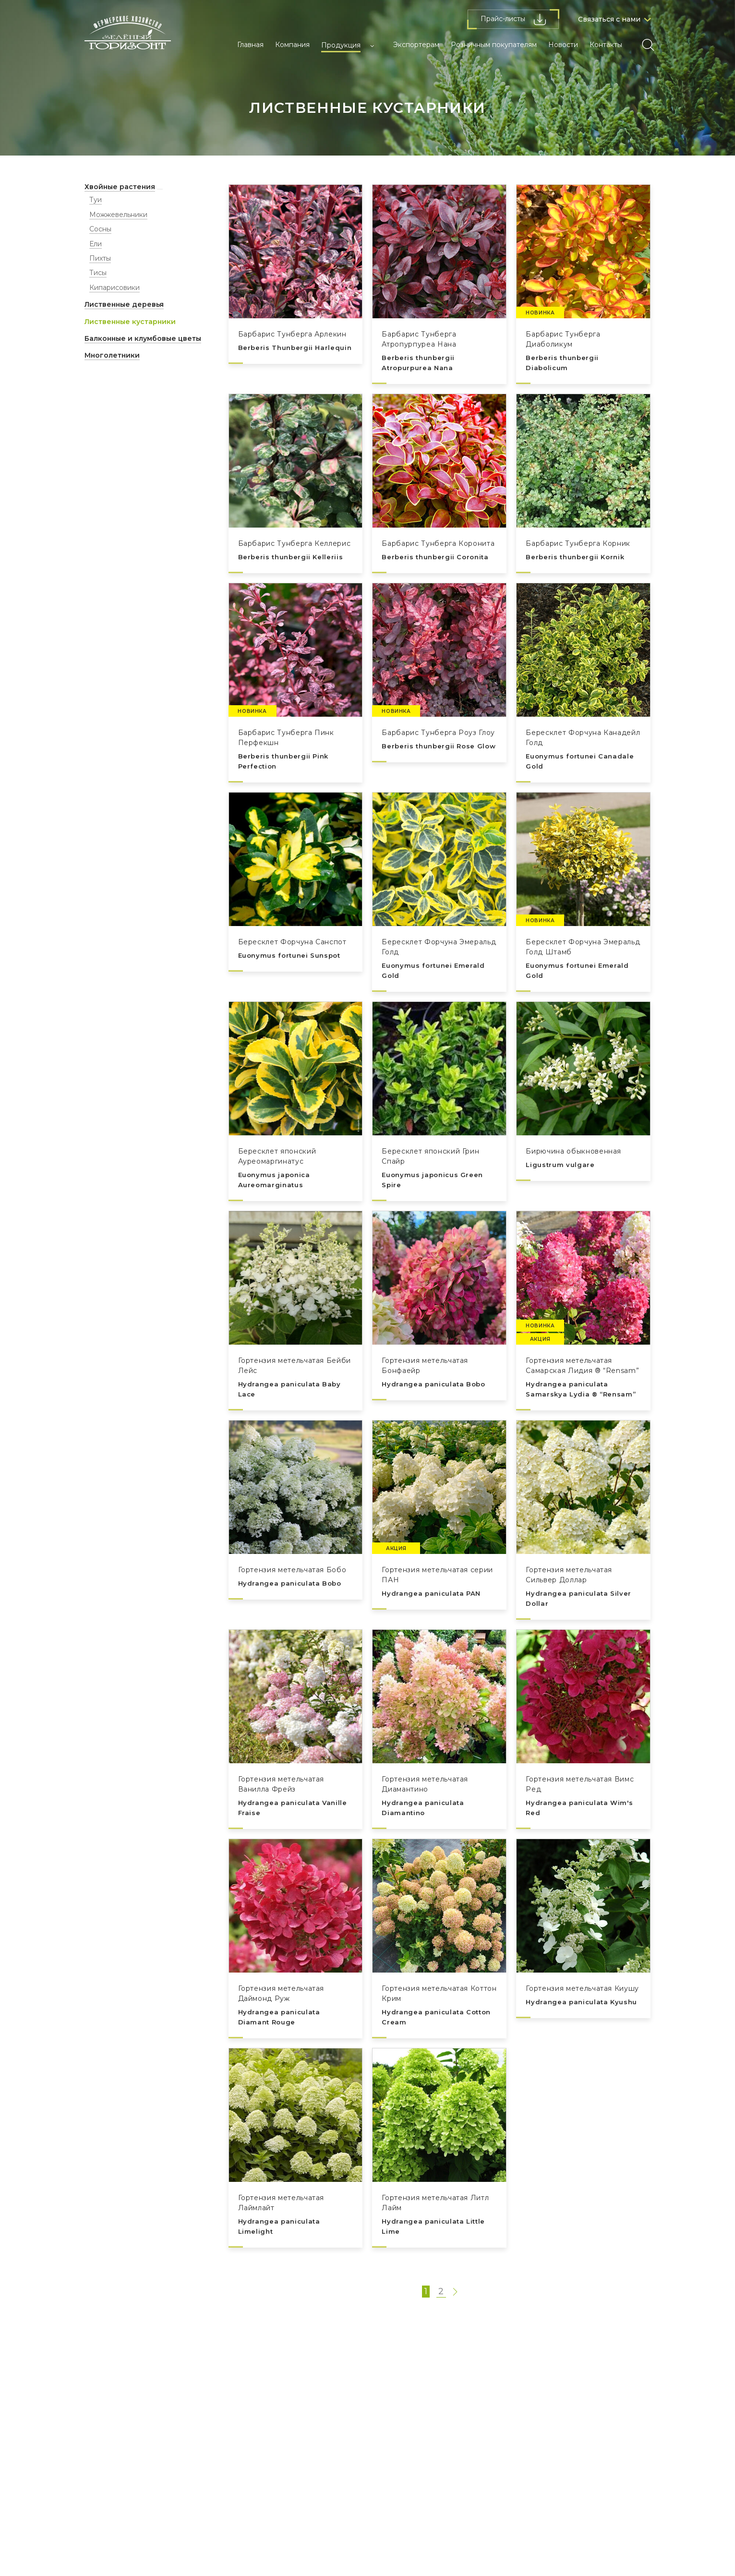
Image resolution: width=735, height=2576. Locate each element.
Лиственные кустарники (130, 321)
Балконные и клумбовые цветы (142, 338)
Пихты (100, 258)
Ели (95, 244)
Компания (292, 44)
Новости (563, 44)
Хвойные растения (119, 186)
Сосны (100, 229)
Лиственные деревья (124, 304)
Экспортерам (416, 44)
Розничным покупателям (494, 44)
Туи (95, 199)
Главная (250, 44)
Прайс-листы (513, 19)
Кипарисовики (114, 287)
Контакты (606, 44)
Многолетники (112, 355)
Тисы (98, 272)
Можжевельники (118, 214)
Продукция (341, 45)
